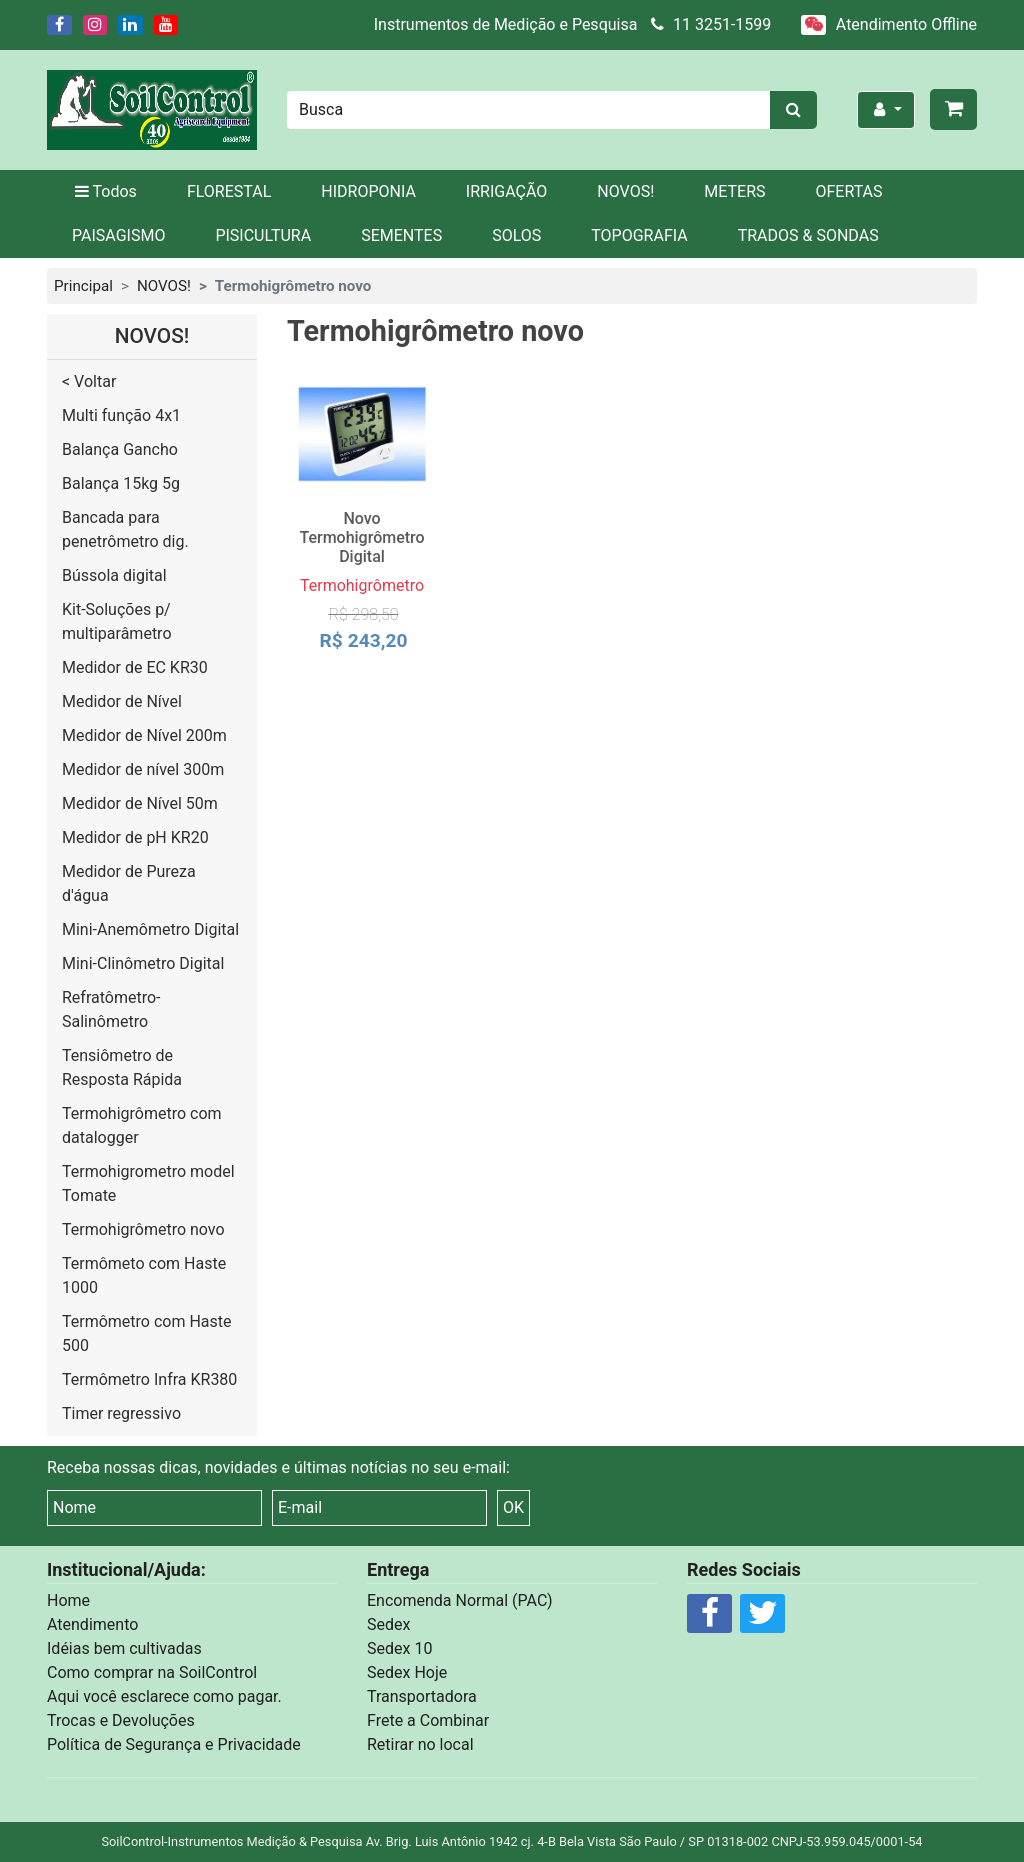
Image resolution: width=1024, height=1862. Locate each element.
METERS (734, 191)
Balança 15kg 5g (121, 483)
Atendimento (92, 1624)
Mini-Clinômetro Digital (143, 963)
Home (68, 1600)
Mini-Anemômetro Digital (150, 929)
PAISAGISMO (118, 235)
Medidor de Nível (122, 701)
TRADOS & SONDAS (808, 235)
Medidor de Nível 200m (144, 735)
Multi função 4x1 (121, 415)
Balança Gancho (120, 449)
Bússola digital (114, 575)
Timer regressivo (121, 1413)
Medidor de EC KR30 (135, 667)
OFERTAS (849, 191)
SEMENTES (401, 235)
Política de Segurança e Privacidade (174, 1744)
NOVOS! (625, 191)
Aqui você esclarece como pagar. (164, 1696)
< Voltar (89, 381)
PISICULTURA (263, 235)
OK (513, 1507)
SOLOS (516, 235)
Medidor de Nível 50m (140, 803)
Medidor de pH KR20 (135, 837)
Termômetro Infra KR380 (149, 1379)
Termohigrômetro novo (143, 1229)
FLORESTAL (229, 191)
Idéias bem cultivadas (124, 1648)
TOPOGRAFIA (639, 235)
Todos (104, 191)
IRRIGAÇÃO (506, 191)
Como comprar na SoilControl (152, 1672)
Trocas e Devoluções (121, 1720)
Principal (83, 286)
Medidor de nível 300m (143, 769)
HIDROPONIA (368, 191)
